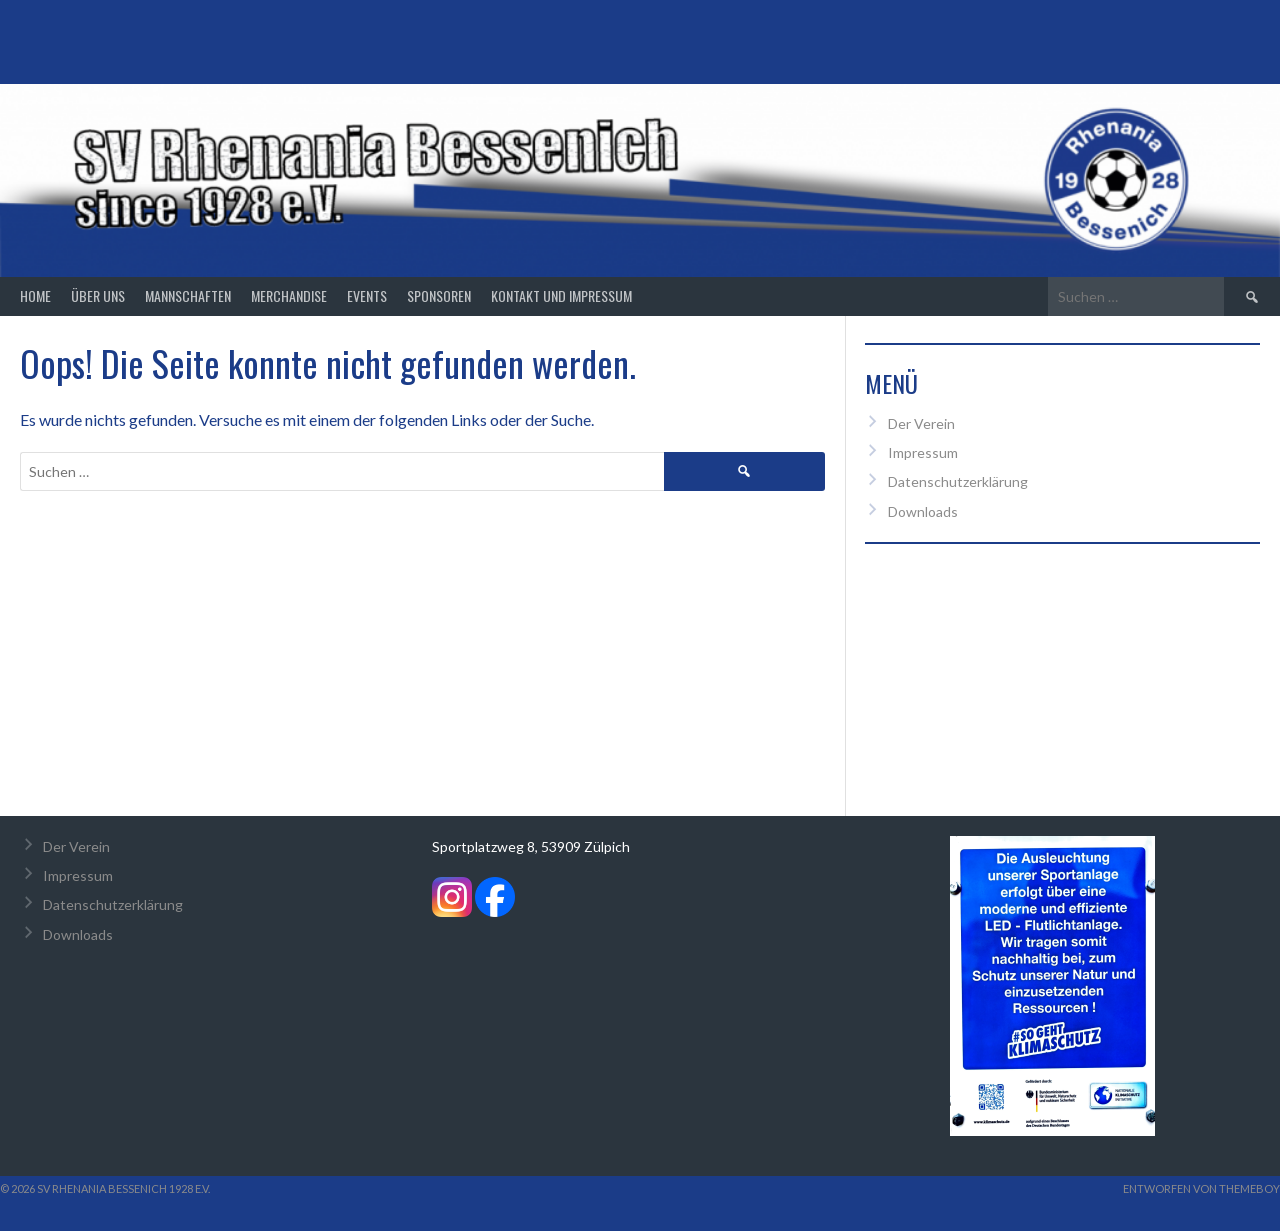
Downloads (923, 511)
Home (35, 295)
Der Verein (921, 423)
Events (367, 295)
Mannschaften (188, 295)
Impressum (923, 452)
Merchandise (289, 295)
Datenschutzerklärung (958, 481)
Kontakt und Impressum (561, 295)
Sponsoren (439, 295)
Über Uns (98, 295)
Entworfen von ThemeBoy (1201, 1188)
